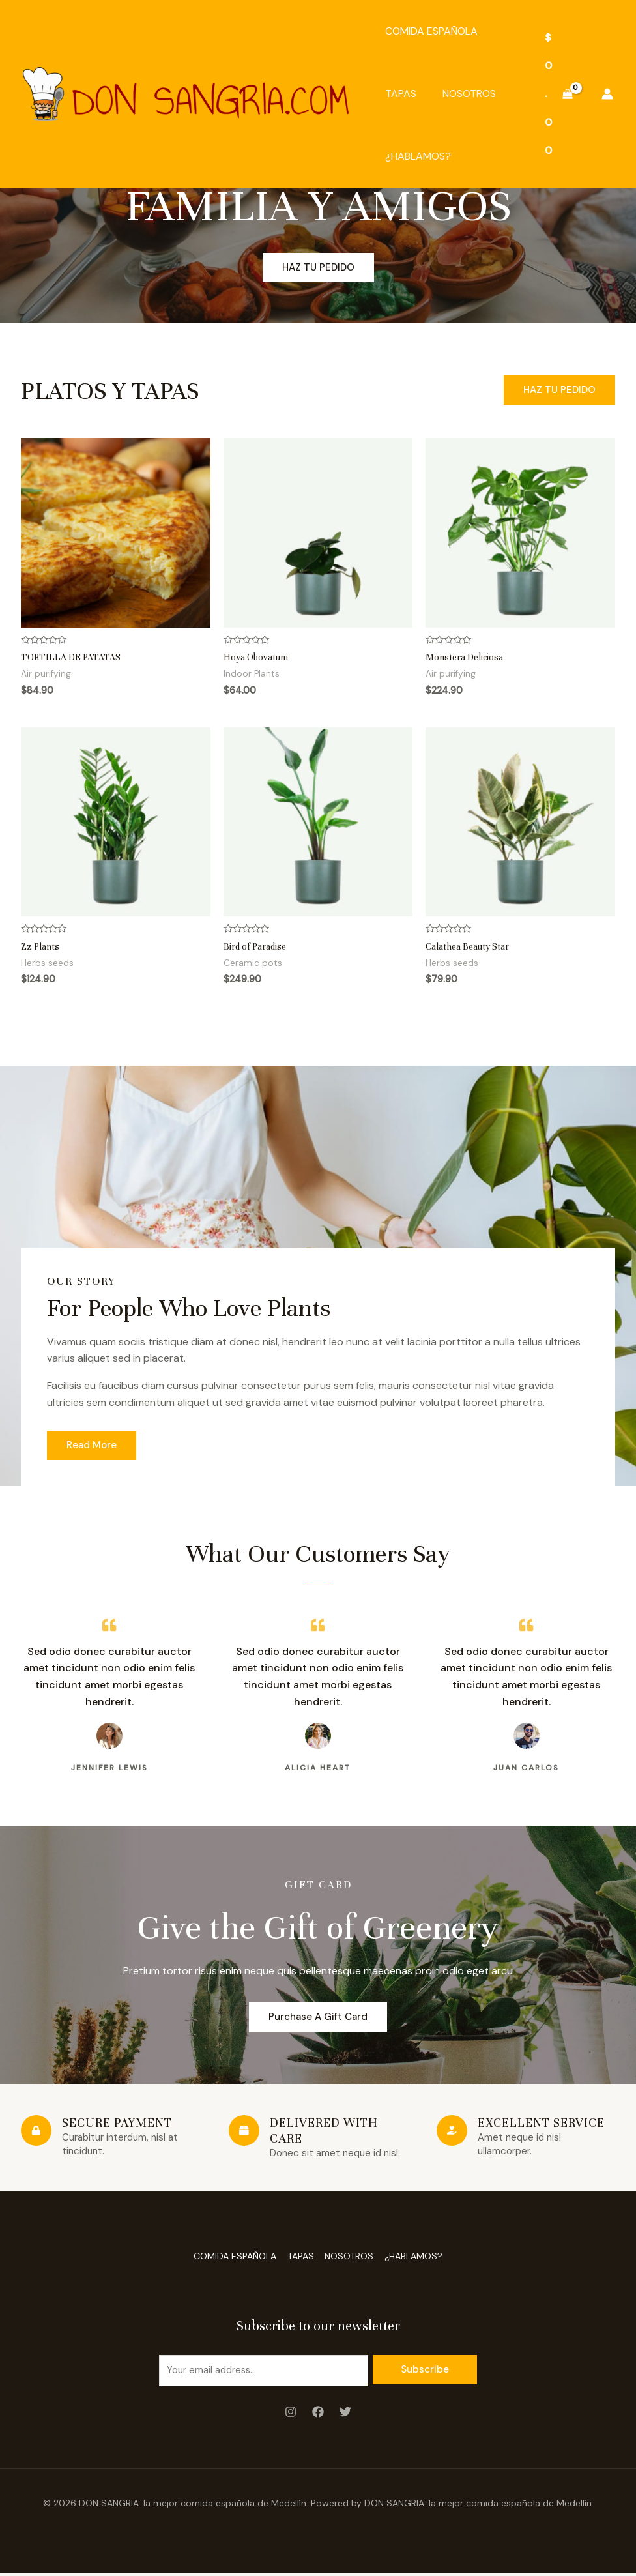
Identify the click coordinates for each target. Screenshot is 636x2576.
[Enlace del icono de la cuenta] (607, 94)
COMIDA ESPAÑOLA (431, 31)
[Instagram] (290, 2415)
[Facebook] (318, 2415)
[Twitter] (345, 2415)
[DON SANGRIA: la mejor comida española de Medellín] (186, 93)
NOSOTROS (469, 93)
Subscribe (425, 2370)
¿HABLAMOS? (418, 156)
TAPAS (400, 93)
